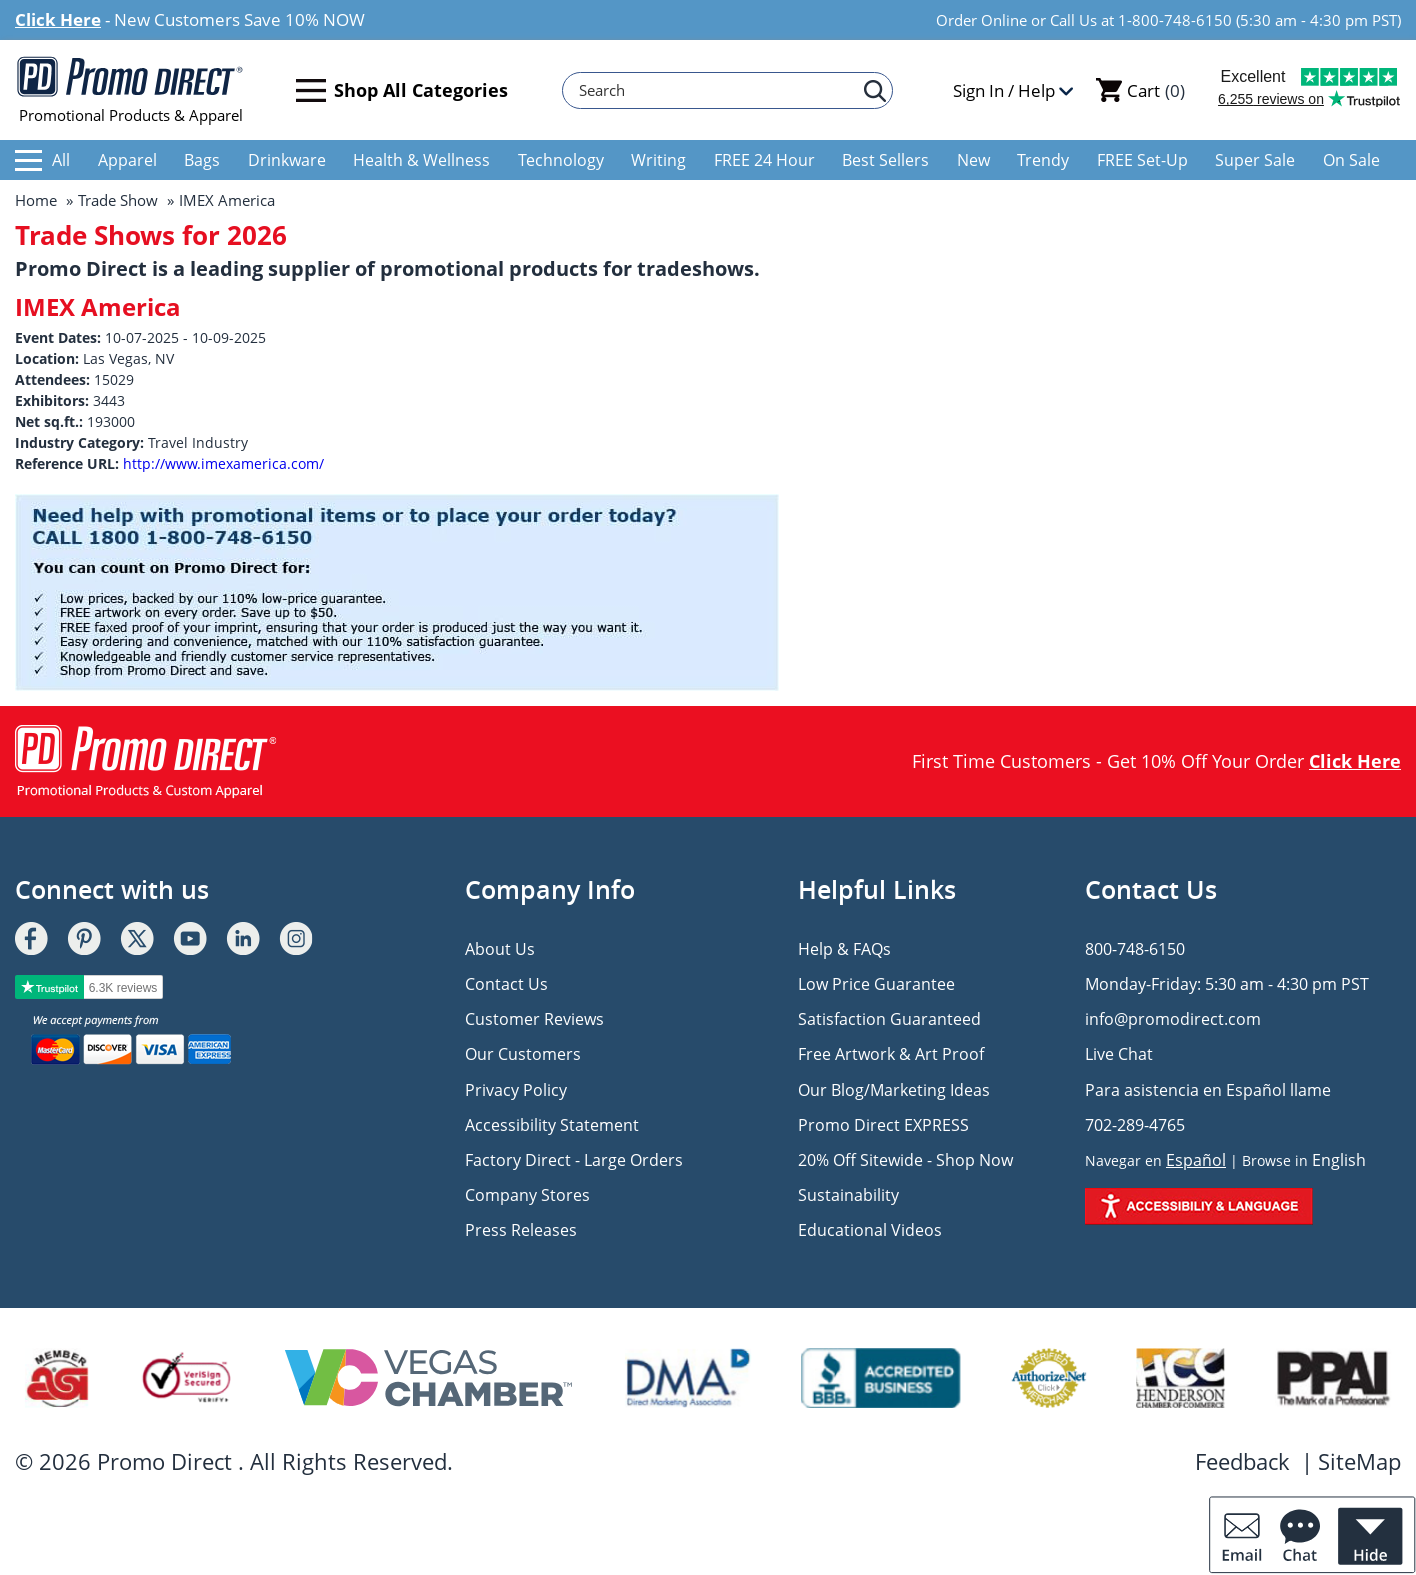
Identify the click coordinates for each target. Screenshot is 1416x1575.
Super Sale (1255, 160)
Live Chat (1119, 1054)
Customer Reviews (534, 1019)
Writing (658, 160)
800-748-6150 (1135, 949)
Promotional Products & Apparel (130, 90)
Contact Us (506, 984)
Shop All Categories (402, 90)
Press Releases (521, 1230)
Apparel (127, 160)
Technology (561, 160)
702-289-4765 (1135, 1125)
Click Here (58, 19)
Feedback (1242, 1461)
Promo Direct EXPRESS (883, 1125)
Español (1196, 1160)
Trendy (1043, 160)
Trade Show (118, 200)
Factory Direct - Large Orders (574, 1160)
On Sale (1351, 160)
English (1339, 1160)
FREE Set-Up (1142, 160)
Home (36, 200)
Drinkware (287, 160)
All (42, 160)
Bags (202, 160)
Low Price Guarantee (876, 984)
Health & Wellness (421, 160)
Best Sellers (885, 160)
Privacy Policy (516, 1090)
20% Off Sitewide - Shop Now (905, 1160)
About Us (500, 949)
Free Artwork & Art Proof (891, 1054)
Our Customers (523, 1054)
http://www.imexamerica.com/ (223, 463)
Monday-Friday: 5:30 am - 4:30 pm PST (1227, 984)
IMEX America (227, 200)
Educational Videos (870, 1230)
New (973, 160)
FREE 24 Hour (764, 160)
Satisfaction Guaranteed (889, 1019)
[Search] (718, 90)
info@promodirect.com (1173, 1019)
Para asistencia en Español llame (1208, 1090)
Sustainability (848, 1195)
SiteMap (1359, 1461)
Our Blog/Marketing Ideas (894, 1090)
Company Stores (527, 1195)
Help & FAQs (844, 949)
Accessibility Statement (552, 1125)
